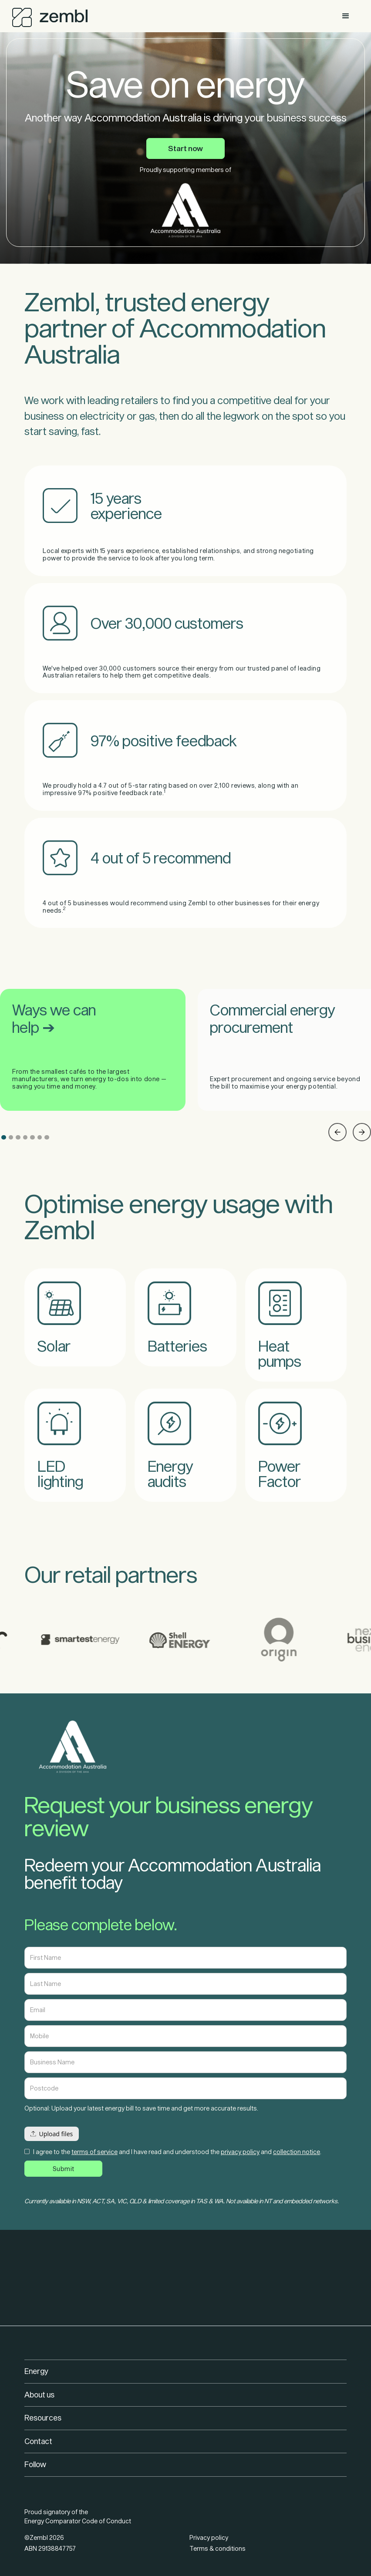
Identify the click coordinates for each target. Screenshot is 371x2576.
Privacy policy (208, 2537)
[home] (50, 15)
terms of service (94, 2151)
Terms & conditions (217, 2548)
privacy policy (240, 2151)
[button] (346, 16)
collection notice (296, 2151)
